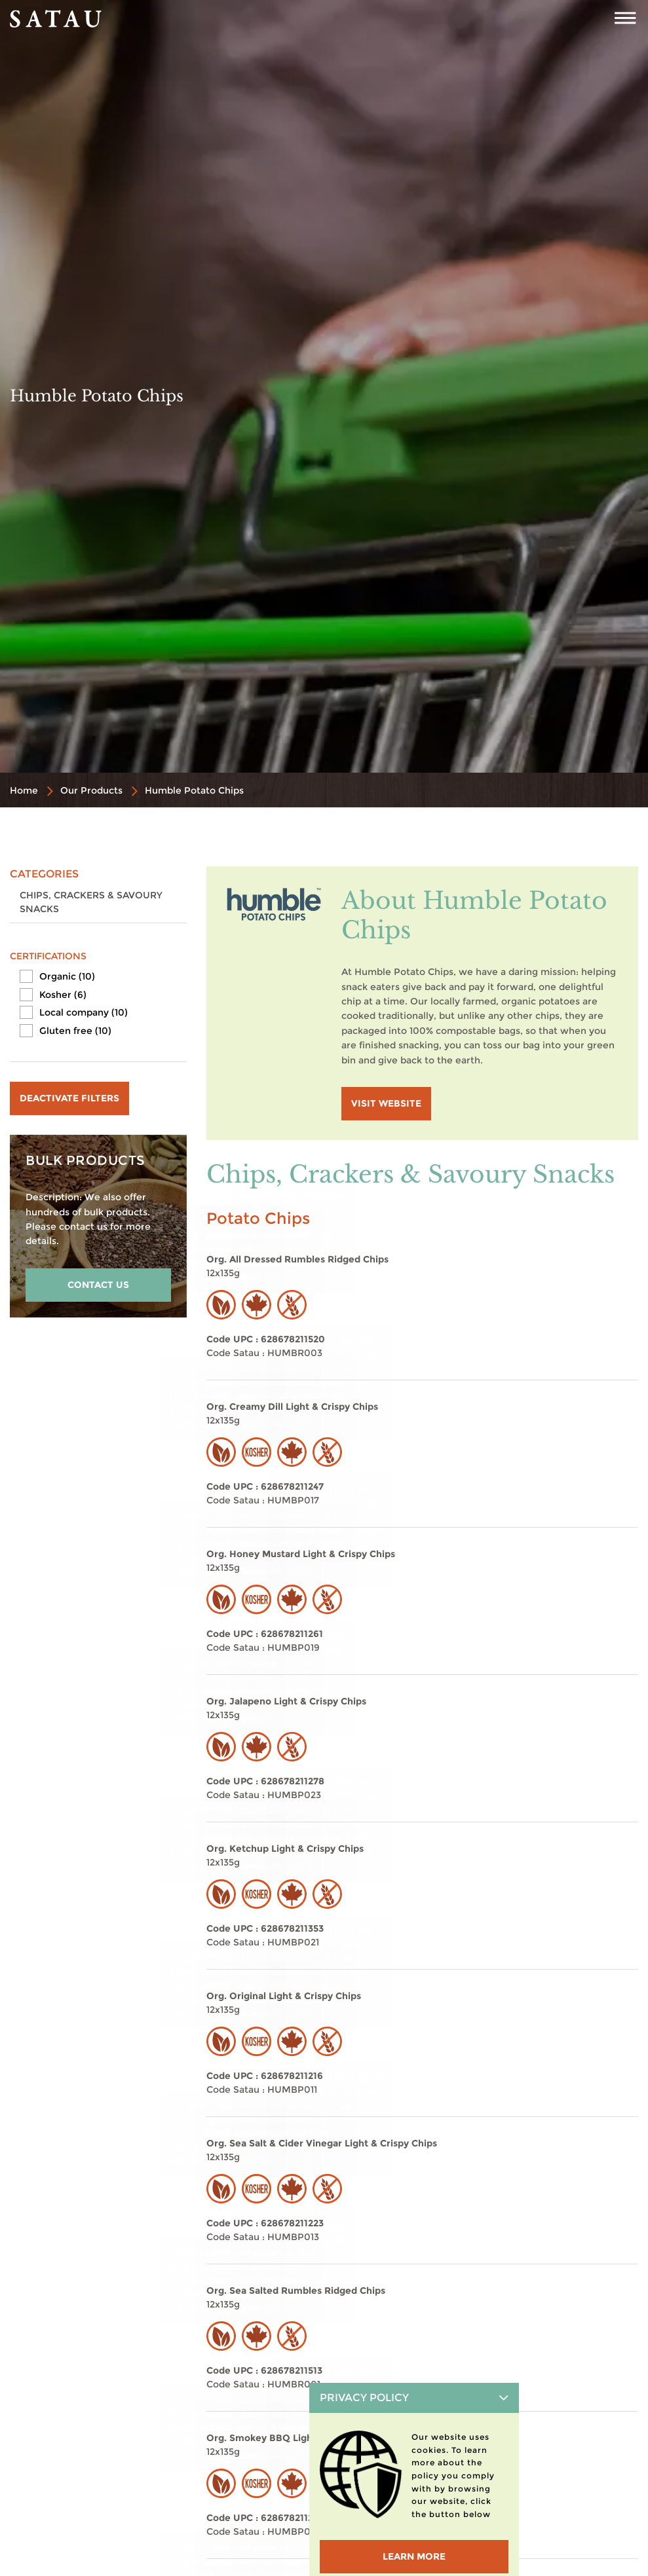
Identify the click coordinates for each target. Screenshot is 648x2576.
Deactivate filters (69, 1098)
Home (24, 790)
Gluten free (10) (75, 1031)
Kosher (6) (62, 995)
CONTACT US (98, 1285)
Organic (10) (67, 976)
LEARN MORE (414, 2556)
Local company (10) (83, 1012)
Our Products (91, 790)
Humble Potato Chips (194, 790)
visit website (386, 1103)
